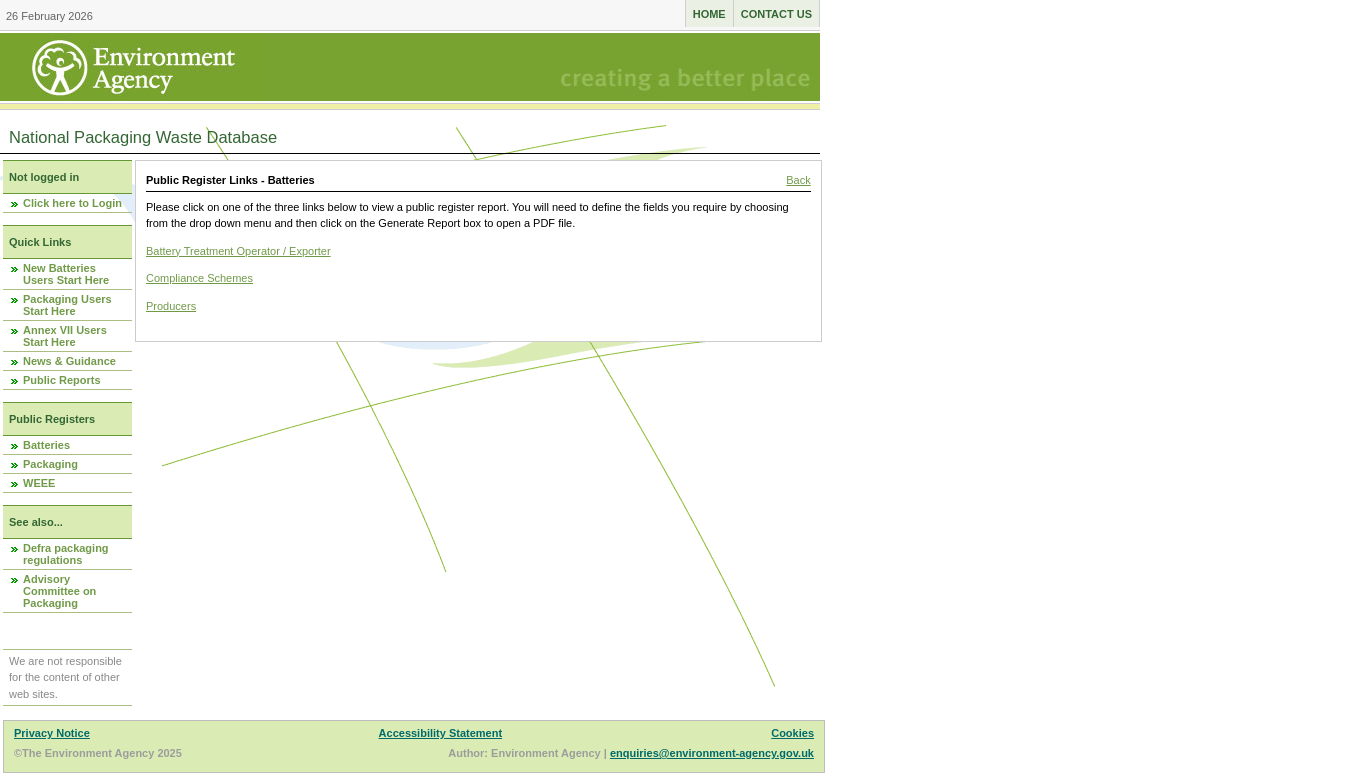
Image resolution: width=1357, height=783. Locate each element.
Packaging (50, 464)
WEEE (39, 483)
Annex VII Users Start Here (65, 336)
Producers (171, 306)
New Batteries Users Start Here (66, 274)
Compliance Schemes (199, 278)
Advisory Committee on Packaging (59, 591)
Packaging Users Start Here (67, 305)
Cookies (792, 733)
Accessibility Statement (441, 733)
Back (798, 180)
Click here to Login (72, 203)
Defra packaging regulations (66, 554)
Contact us (776, 14)
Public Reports (62, 380)
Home (709, 14)
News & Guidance (69, 361)
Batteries (46, 445)
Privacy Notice (52, 733)
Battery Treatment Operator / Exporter (238, 251)
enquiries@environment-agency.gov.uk (712, 753)
